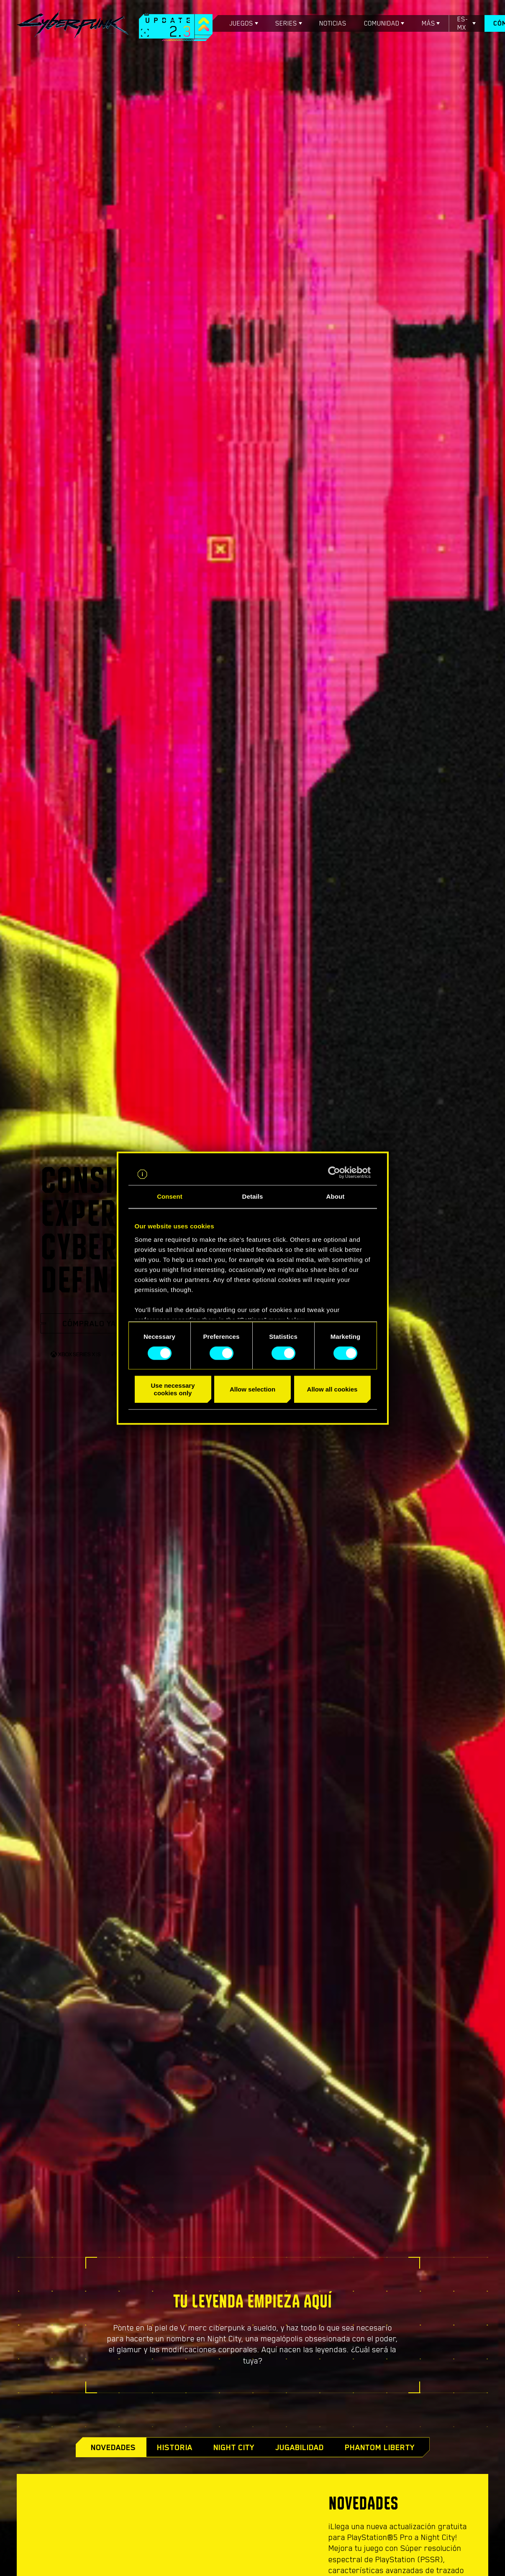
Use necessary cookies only (173, 1389)
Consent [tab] (169, 1196)
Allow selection (252, 1389)
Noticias (332, 23)
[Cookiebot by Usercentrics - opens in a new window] (334, 1172)
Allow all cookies (332, 1389)
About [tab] (335, 1196)
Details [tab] (252, 1196)
